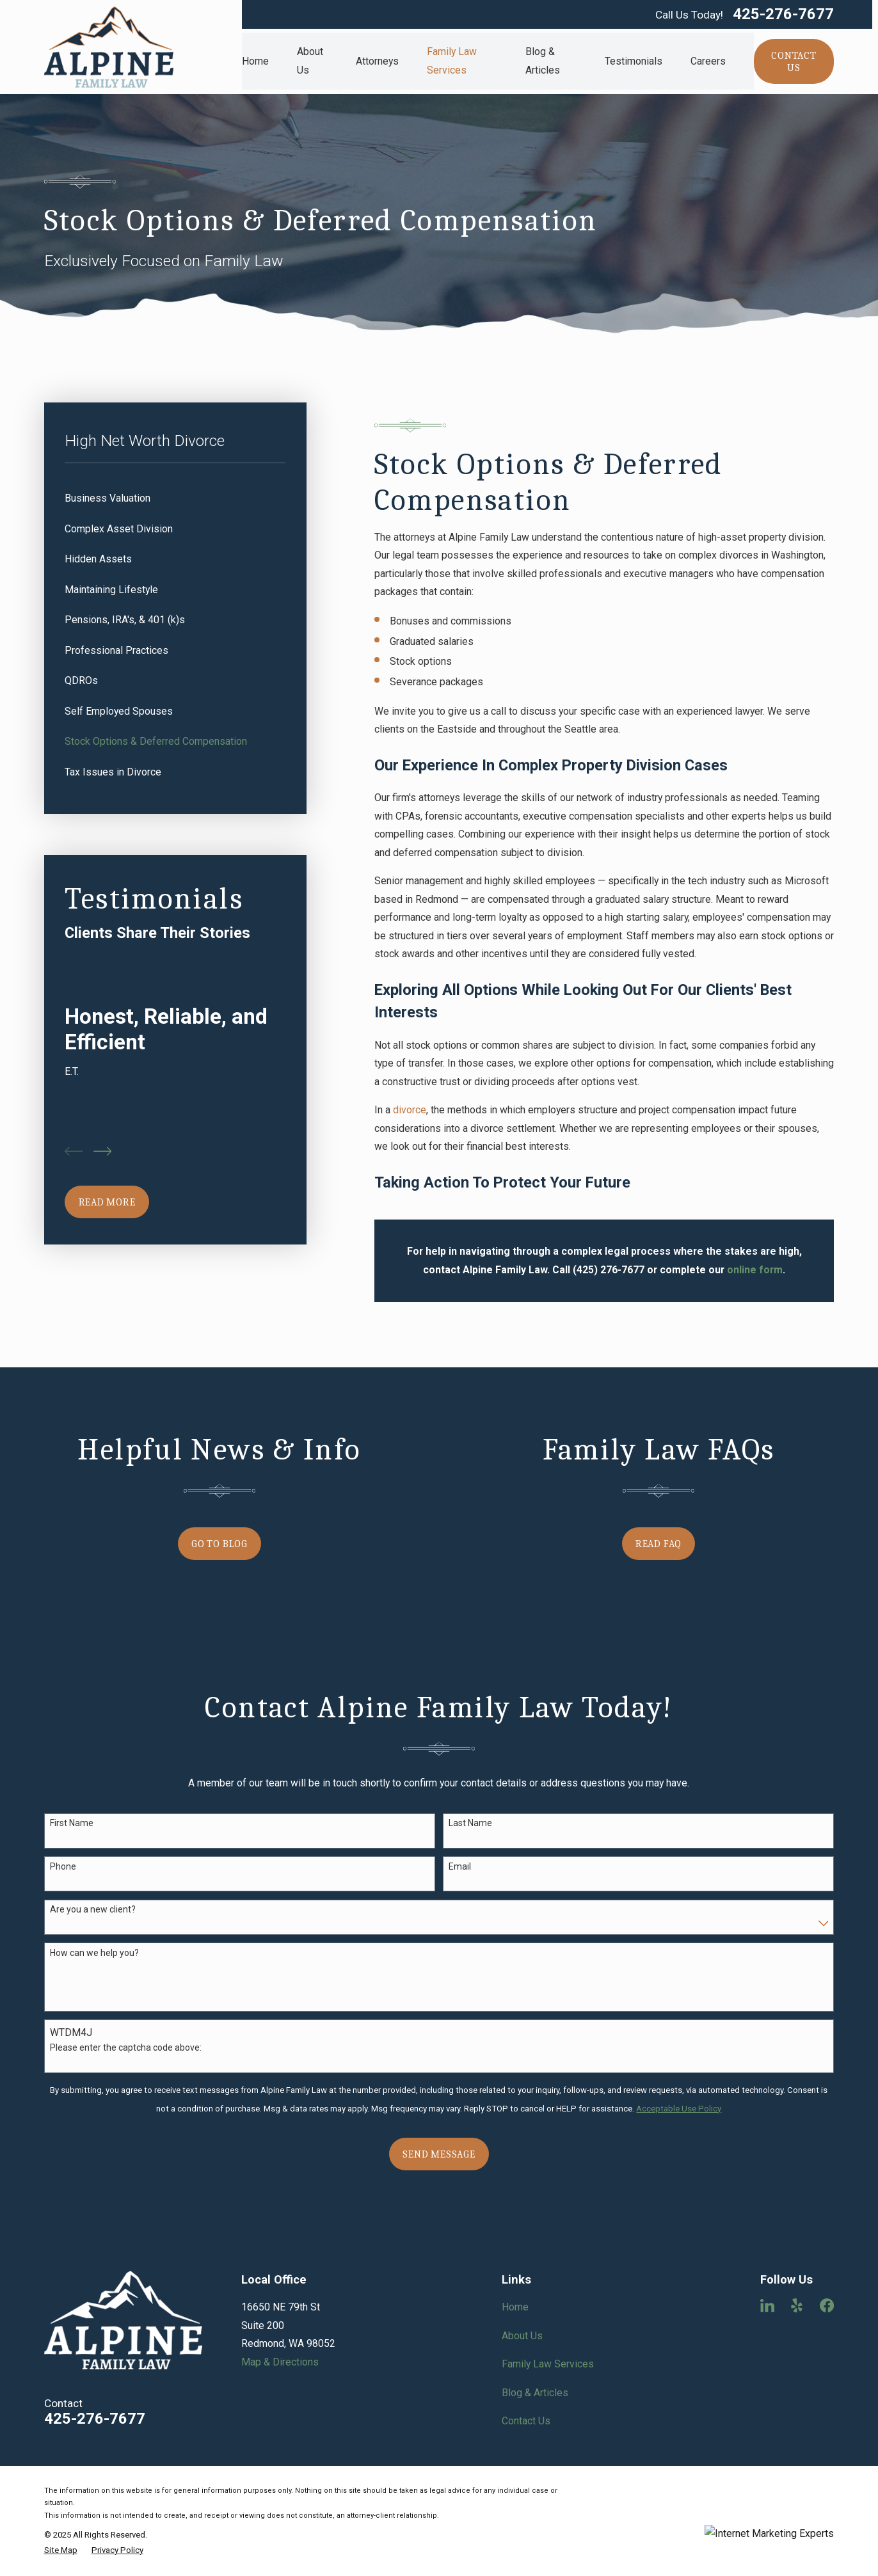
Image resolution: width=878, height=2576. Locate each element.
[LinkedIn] (767, 2305)
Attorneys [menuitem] (377, 61)
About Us (522, 2336)
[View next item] (102, 1151)
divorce (409, 1110)
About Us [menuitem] (310, 60)
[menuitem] (175, 499)
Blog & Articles (535, 2393)
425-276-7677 (783, 14)
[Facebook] (827, 2305)
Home (515, 2307)
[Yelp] (797, 2305)
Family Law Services (548, 2364)
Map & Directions (280, 2362)
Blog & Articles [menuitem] (542, 60)
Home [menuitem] (255, 61)
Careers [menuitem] (708, 61)
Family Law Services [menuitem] (452, 60)
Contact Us (526, 2421)
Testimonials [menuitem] (633, 61)
